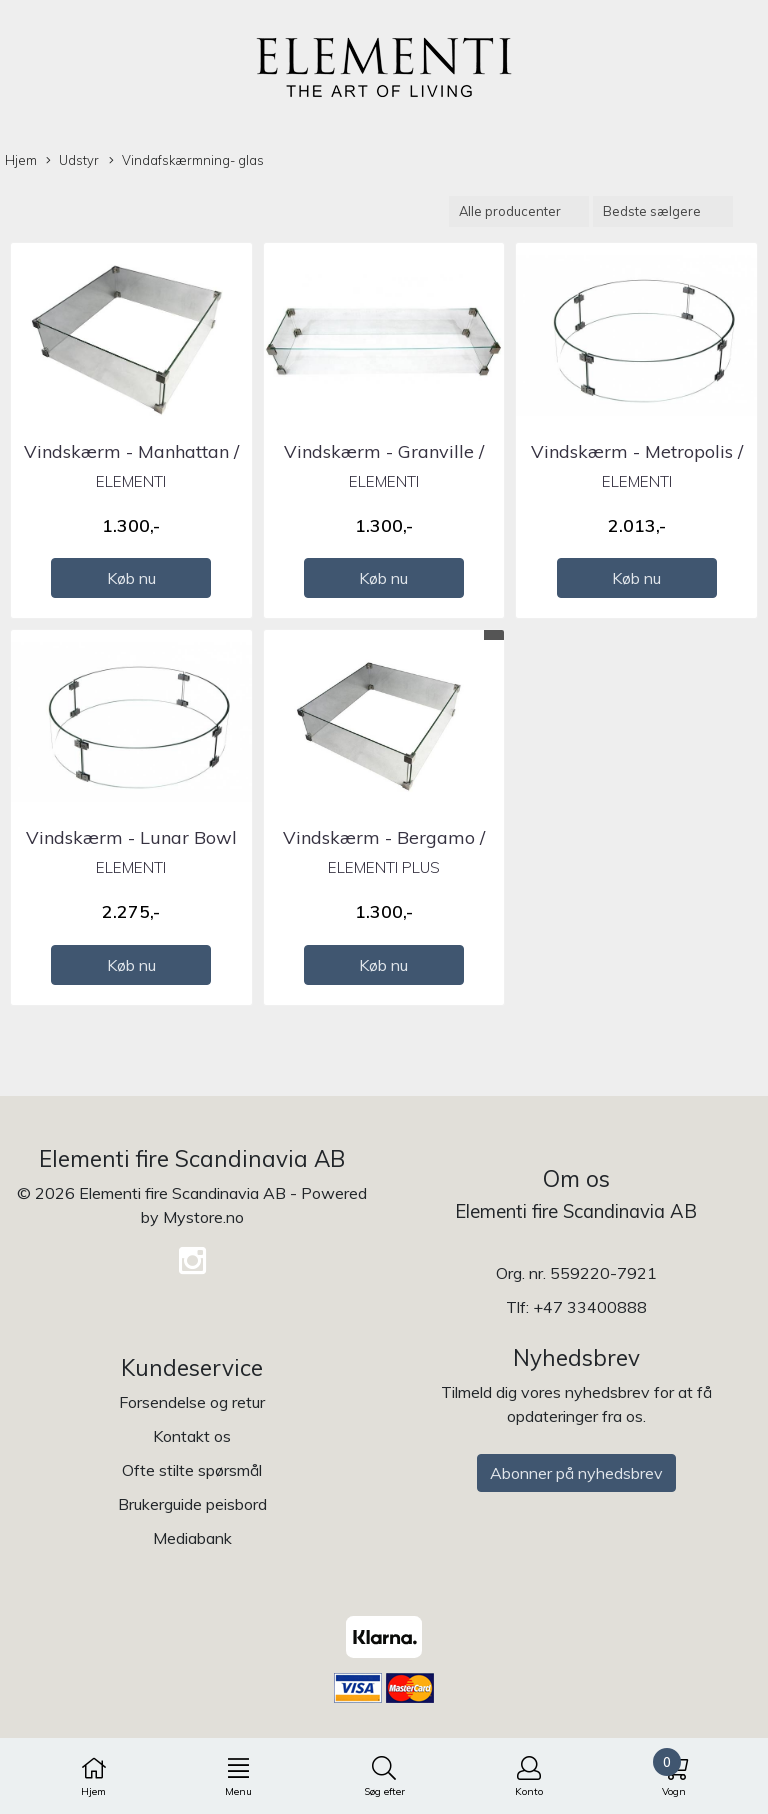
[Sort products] (663, 211)
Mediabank (192, 1538)
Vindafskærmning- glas (186, 161)
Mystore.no (203, 1217)
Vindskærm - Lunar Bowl (131, 837)
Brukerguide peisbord (192, 1504)
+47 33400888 (590, 1307)
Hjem (21, 160)
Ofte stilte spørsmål (192, 1470)
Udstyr (72, 161)
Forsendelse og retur (192, 1402)
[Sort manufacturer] (519, 211)
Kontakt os (192, 1436)
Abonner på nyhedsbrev (576, 1473)
